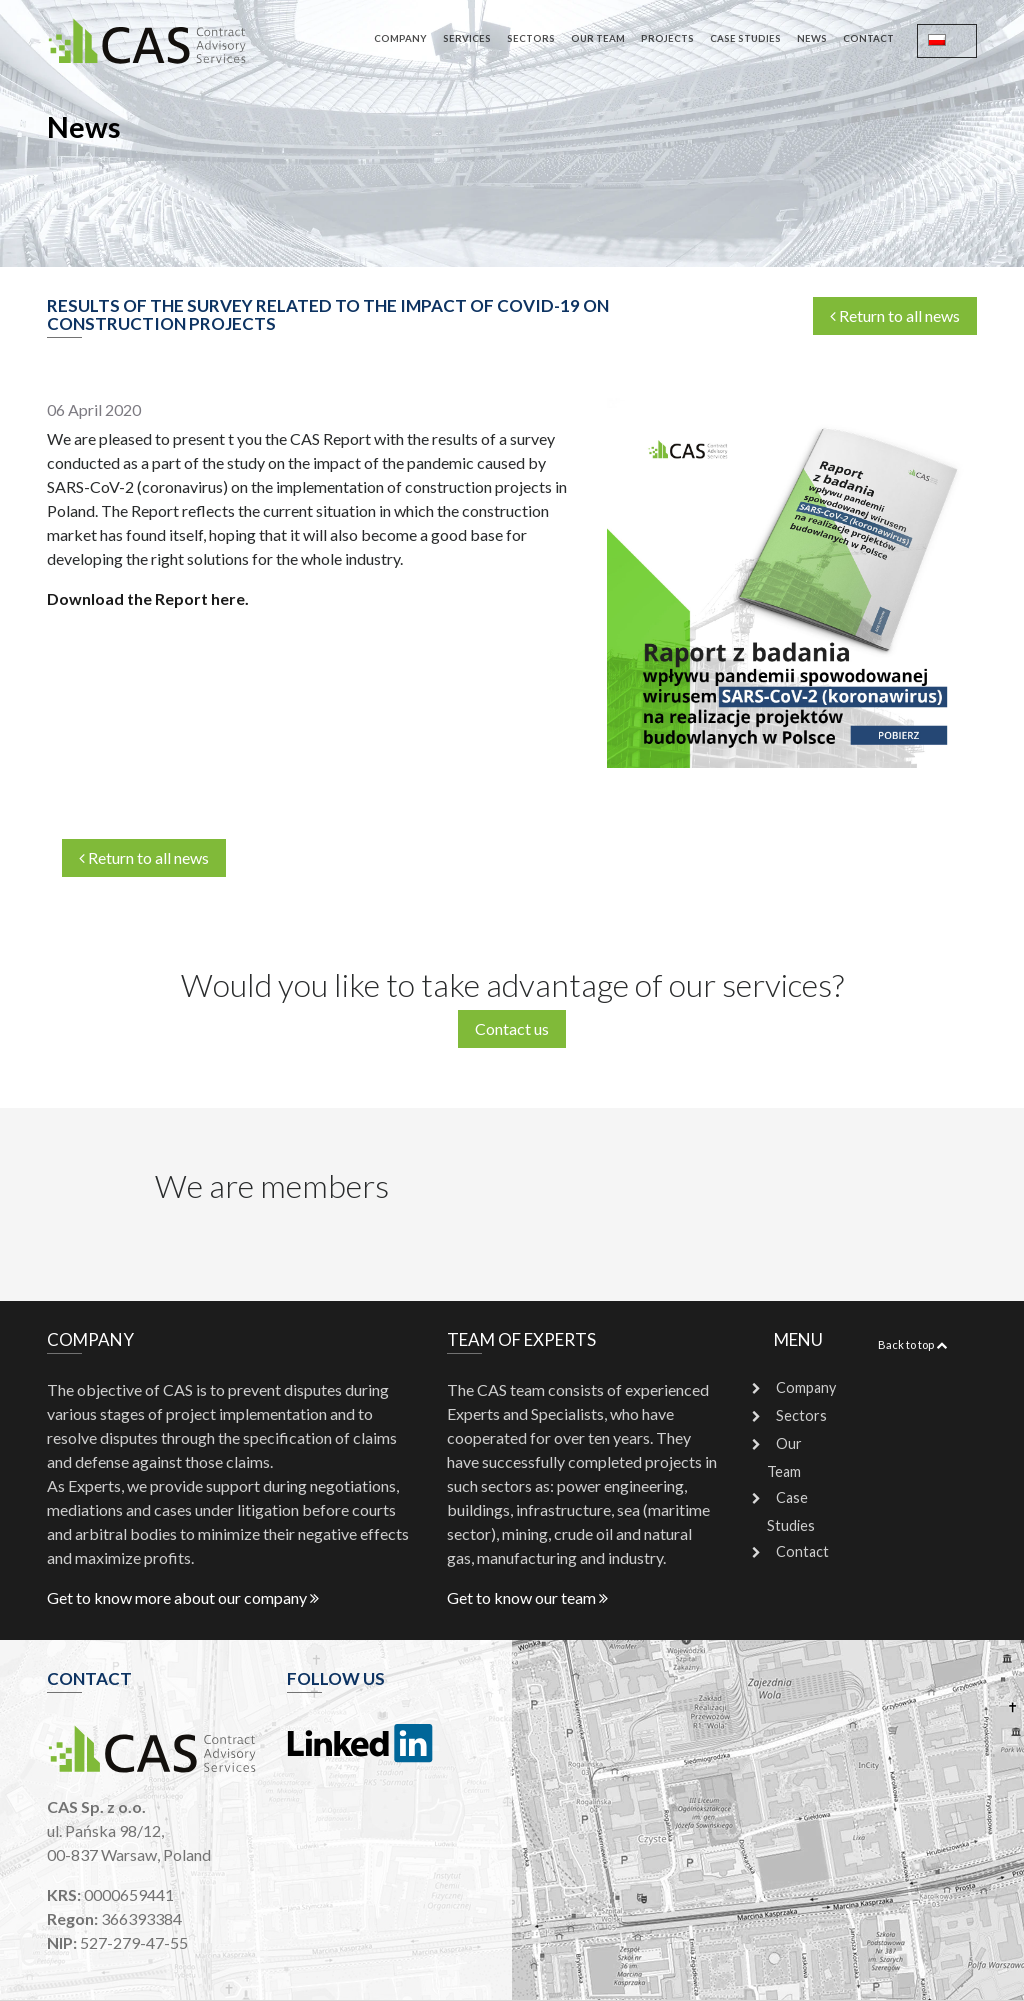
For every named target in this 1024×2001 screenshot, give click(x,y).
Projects (667, 38)
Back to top (912, 1344)
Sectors (531, 38)
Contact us (512, 1028)
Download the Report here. (148, 598)
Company (400, 38)
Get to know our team (527, 1597)
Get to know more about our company (183, 1597)
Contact (868, 38)
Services (467, 38)
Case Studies (745, 38)
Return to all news (895, 315)
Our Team (598, 38)
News (812, 38)
